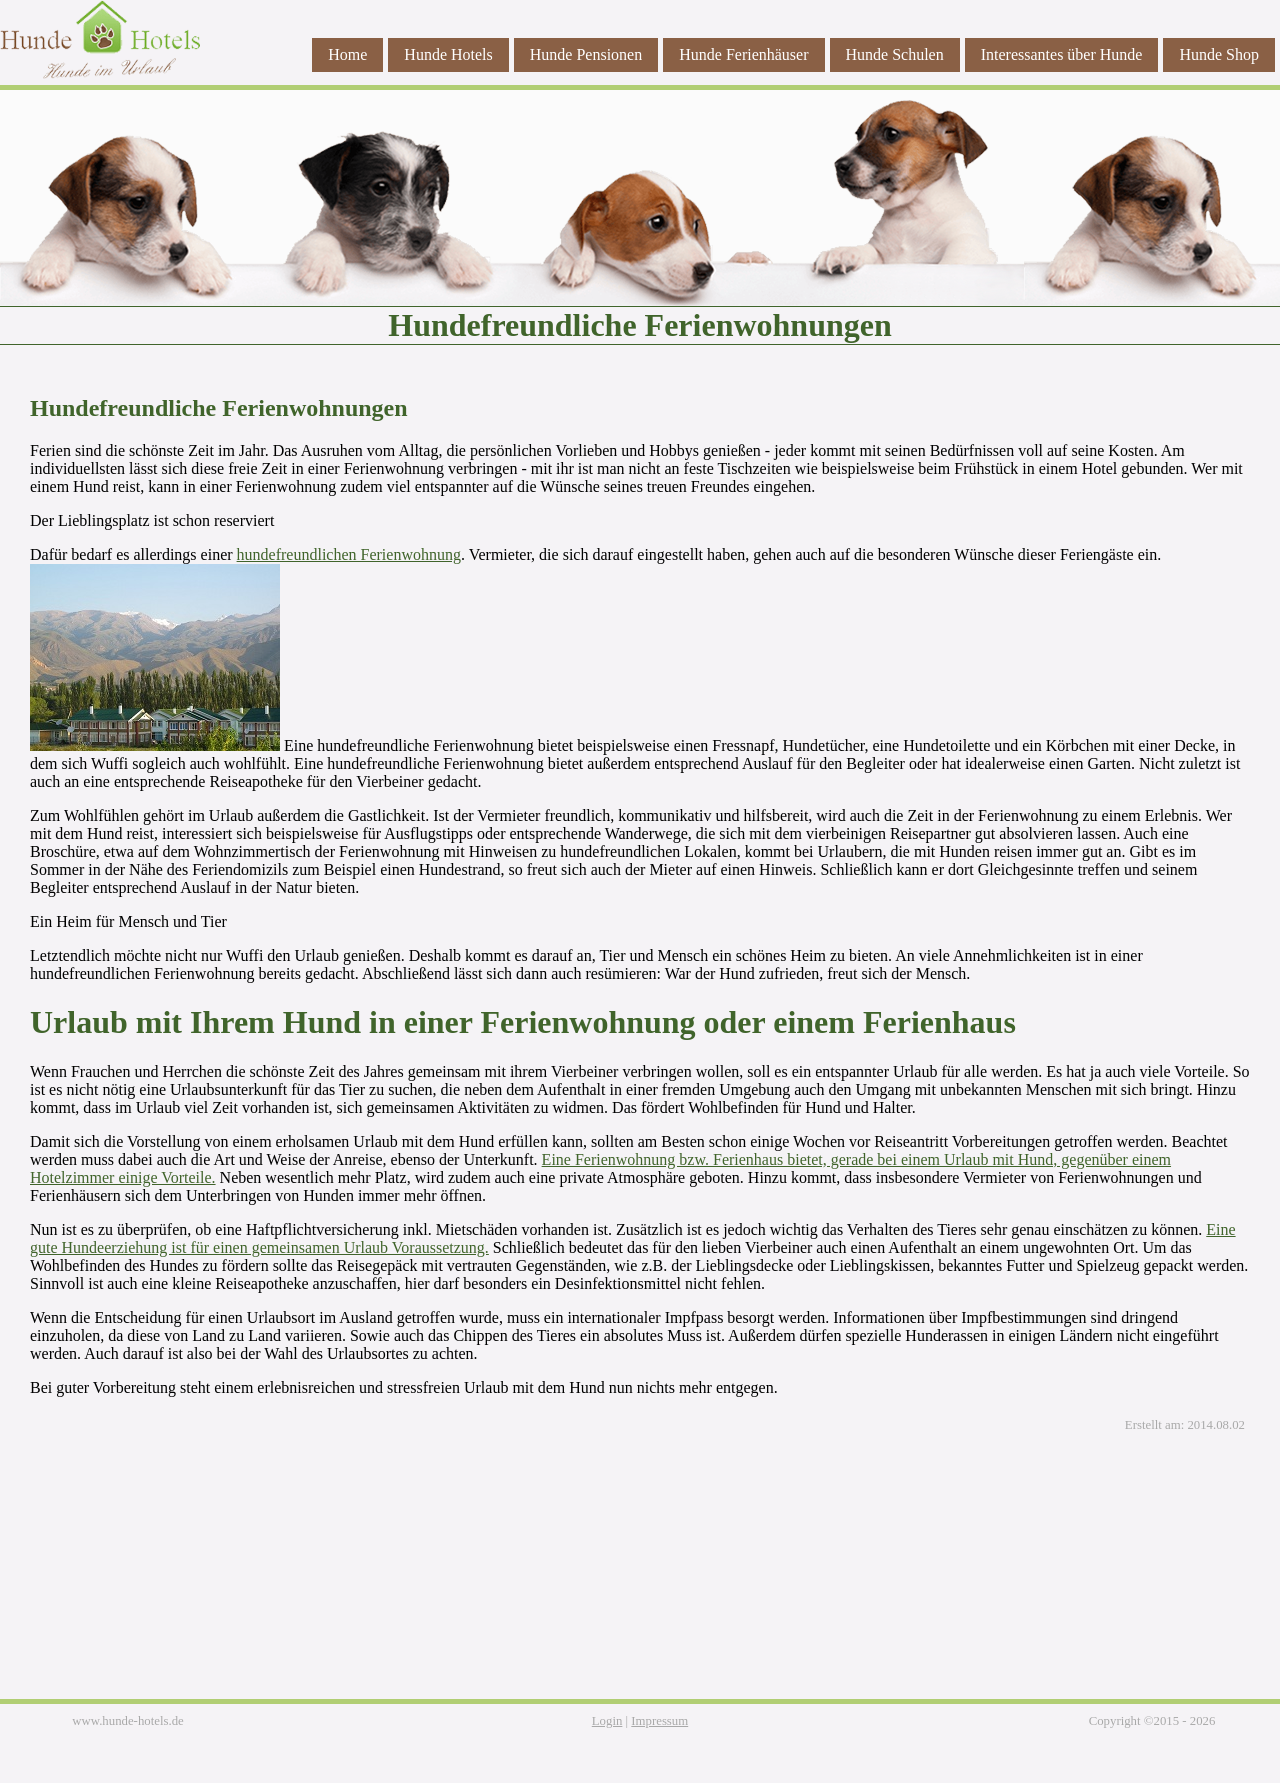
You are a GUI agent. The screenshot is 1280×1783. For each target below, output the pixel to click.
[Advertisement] (640, 1578)
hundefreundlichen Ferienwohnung (349, 554)
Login (607, 1721)
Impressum (659, 1721)
